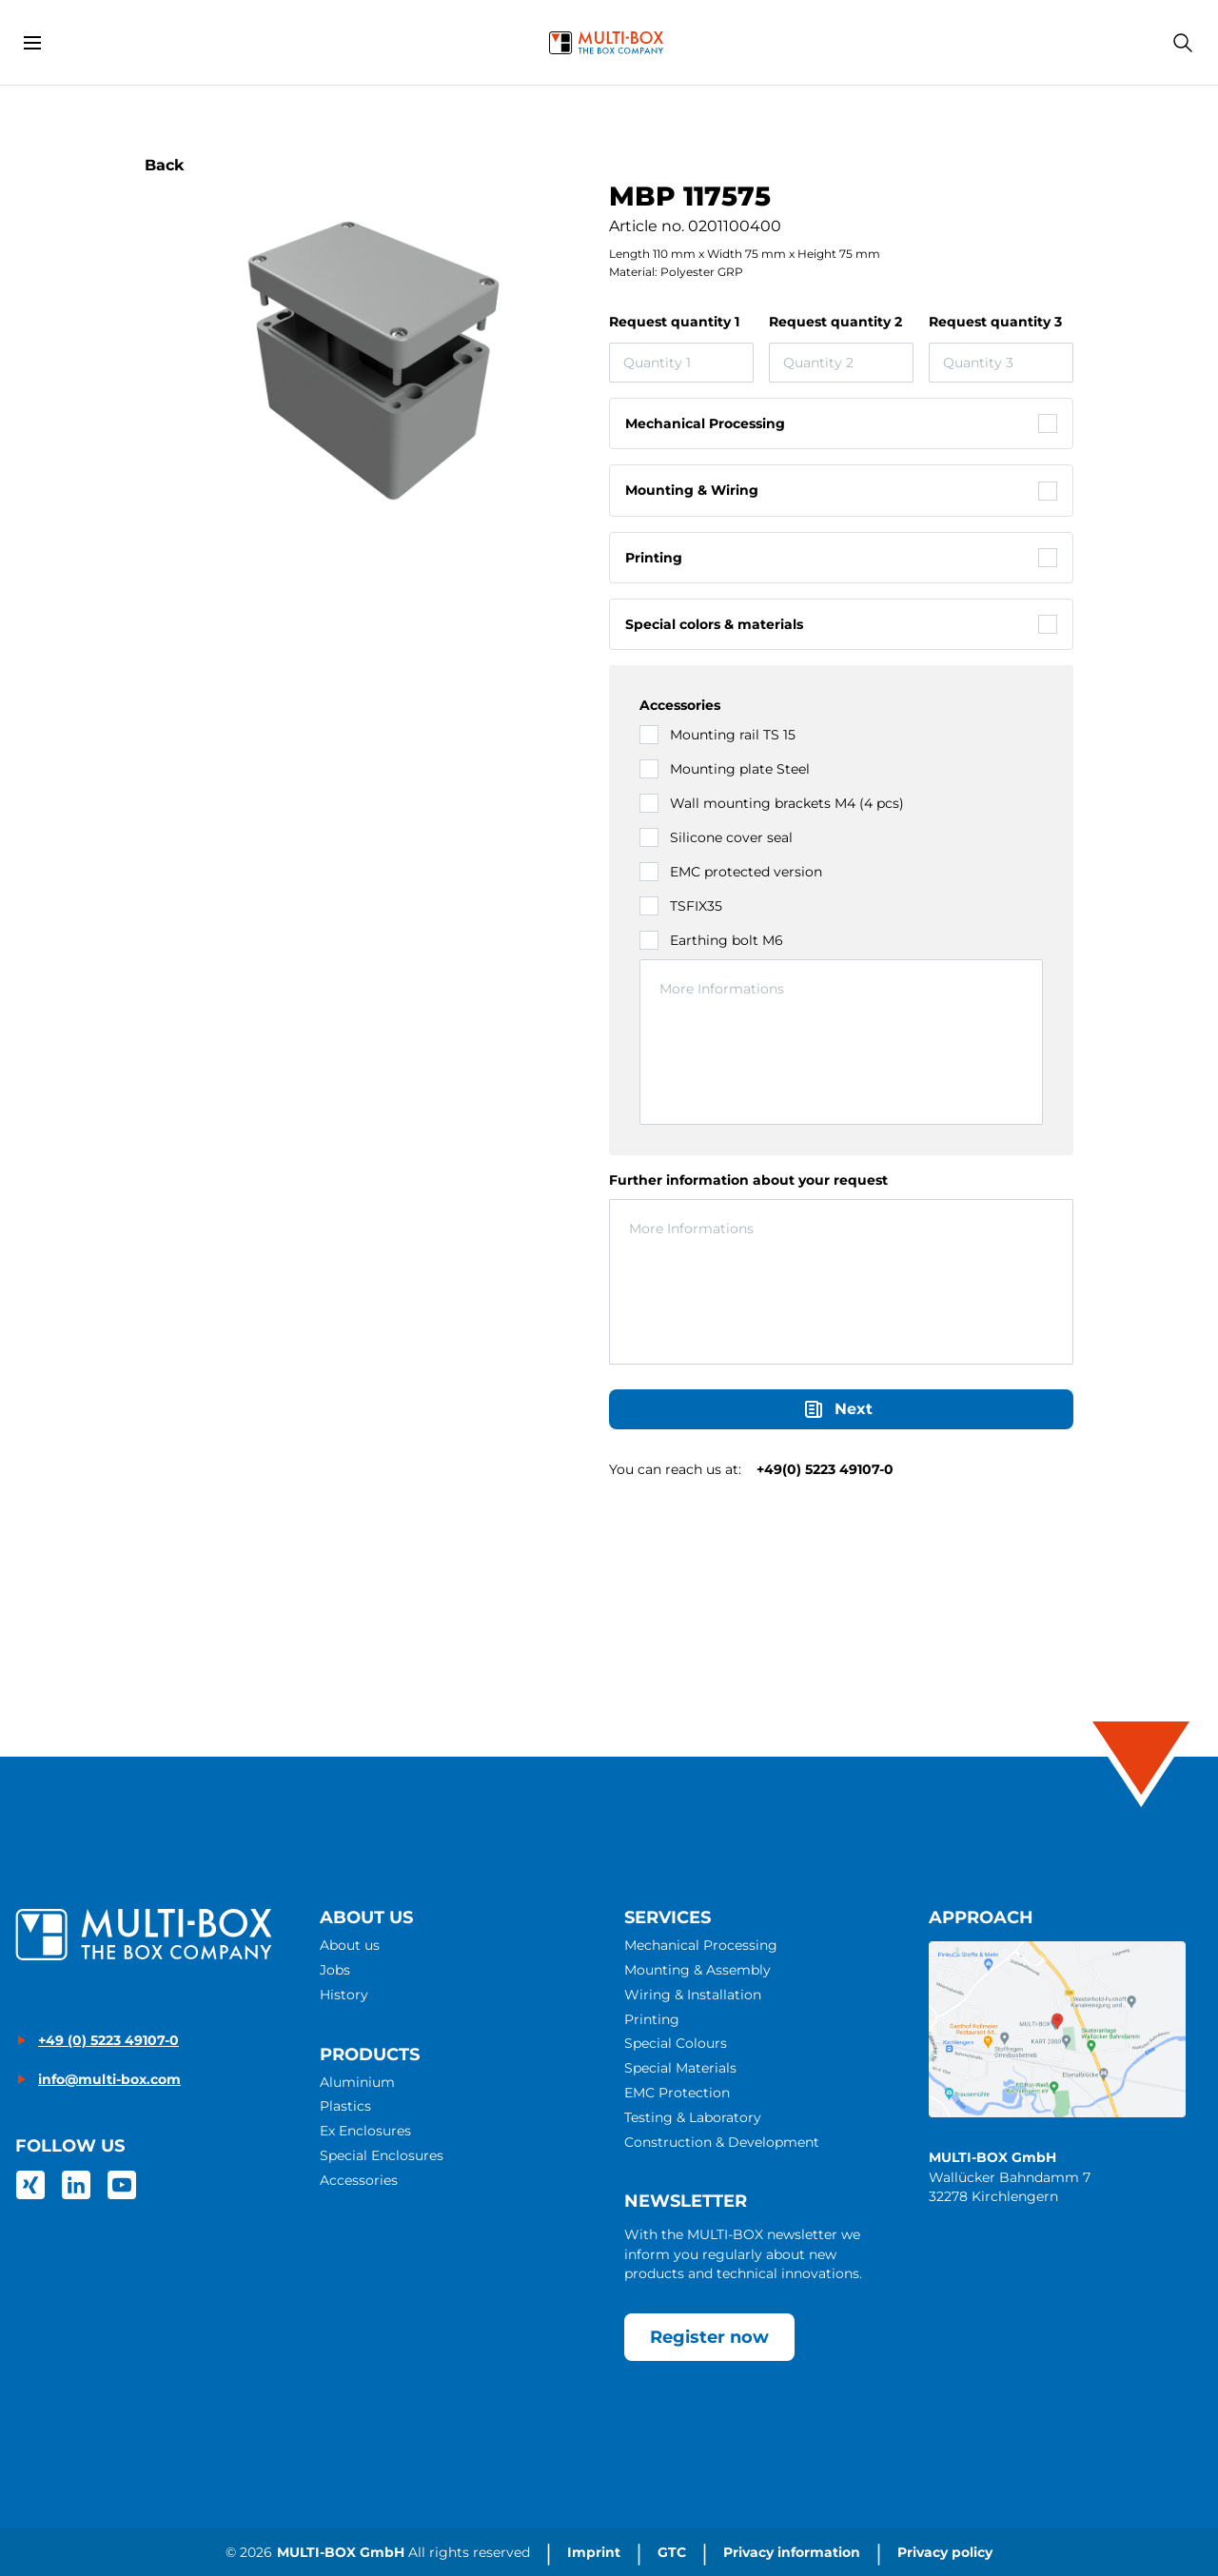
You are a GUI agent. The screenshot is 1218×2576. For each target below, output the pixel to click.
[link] (30, 2185)
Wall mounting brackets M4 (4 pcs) (787, 803)
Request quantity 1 (674, 321)
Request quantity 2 (835, 321)
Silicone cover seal (731, 837)
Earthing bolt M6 (726, 940)
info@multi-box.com (109, 2079)
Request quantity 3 (995, 321)
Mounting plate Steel (740, 768)
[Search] (1183, 43)
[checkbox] (841, 423)
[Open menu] (32, 42)
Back (165, 165)
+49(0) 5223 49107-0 (825, 1469)
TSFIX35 (696, 905)
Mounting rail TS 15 (733, 734)
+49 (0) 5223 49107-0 (108, 2040)
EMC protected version (746, 871)
